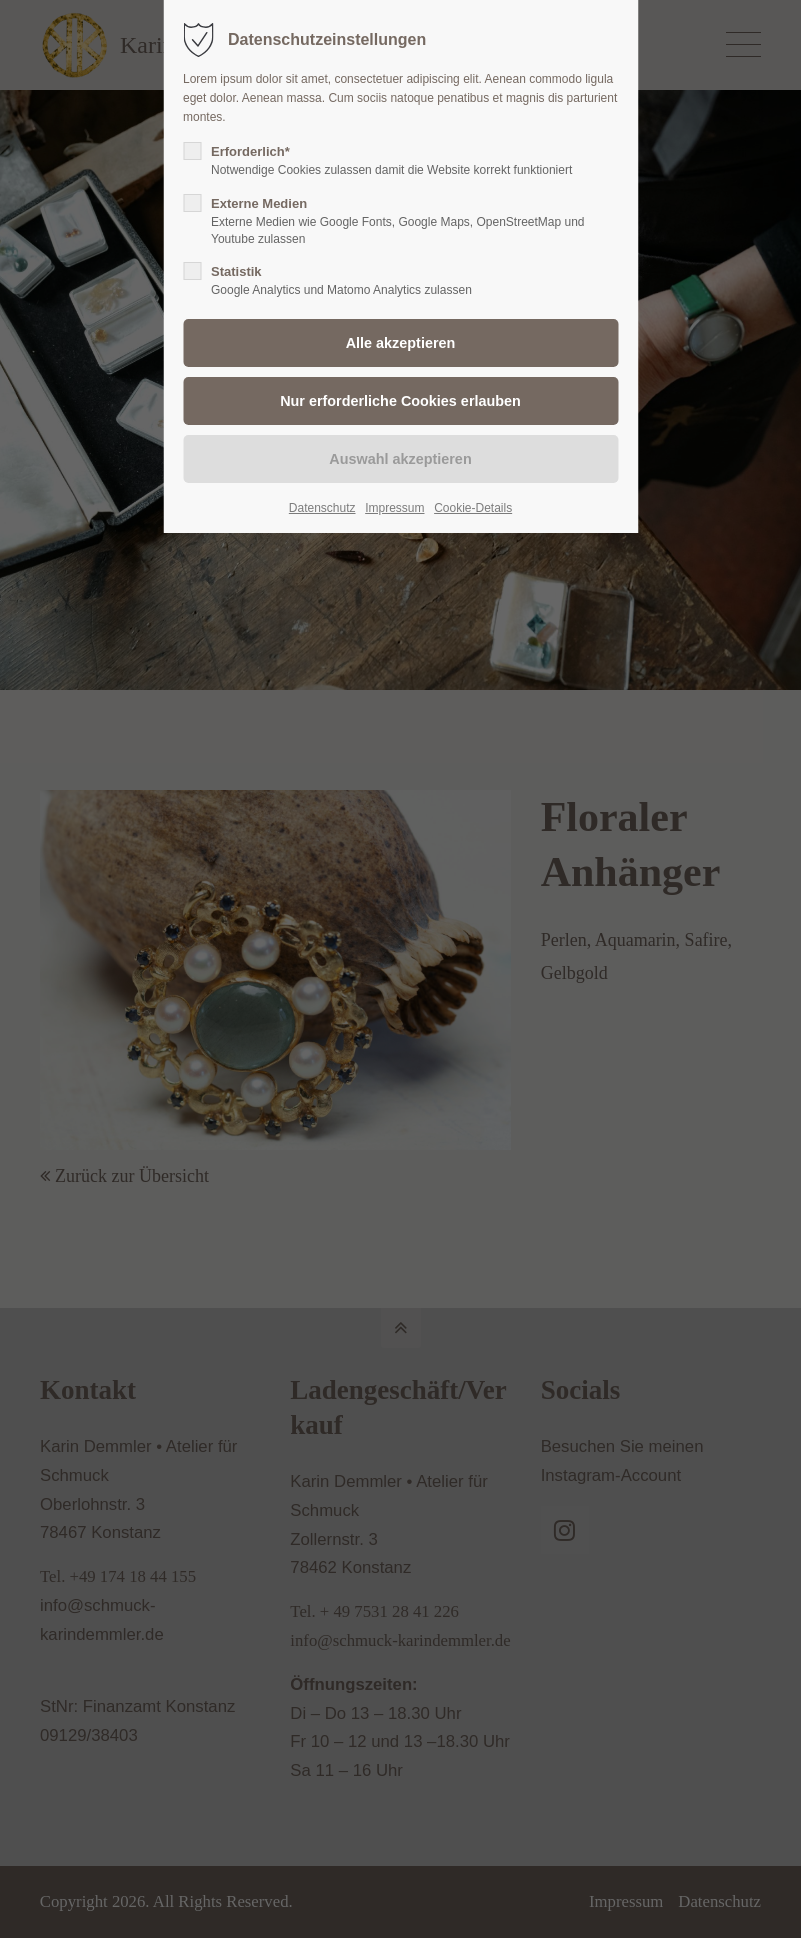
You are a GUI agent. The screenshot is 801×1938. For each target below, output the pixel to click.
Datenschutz (322, 508)
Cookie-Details (473, 508)
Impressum (394, 508)
